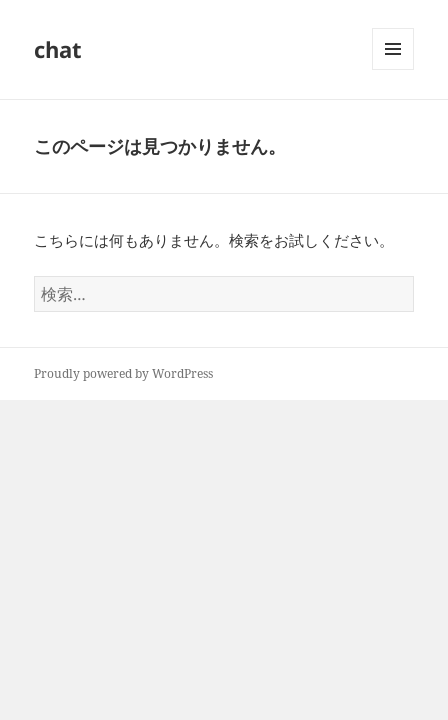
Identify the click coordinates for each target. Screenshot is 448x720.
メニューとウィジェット (393, 69)
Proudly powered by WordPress (123, 373)
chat (58, 49)
